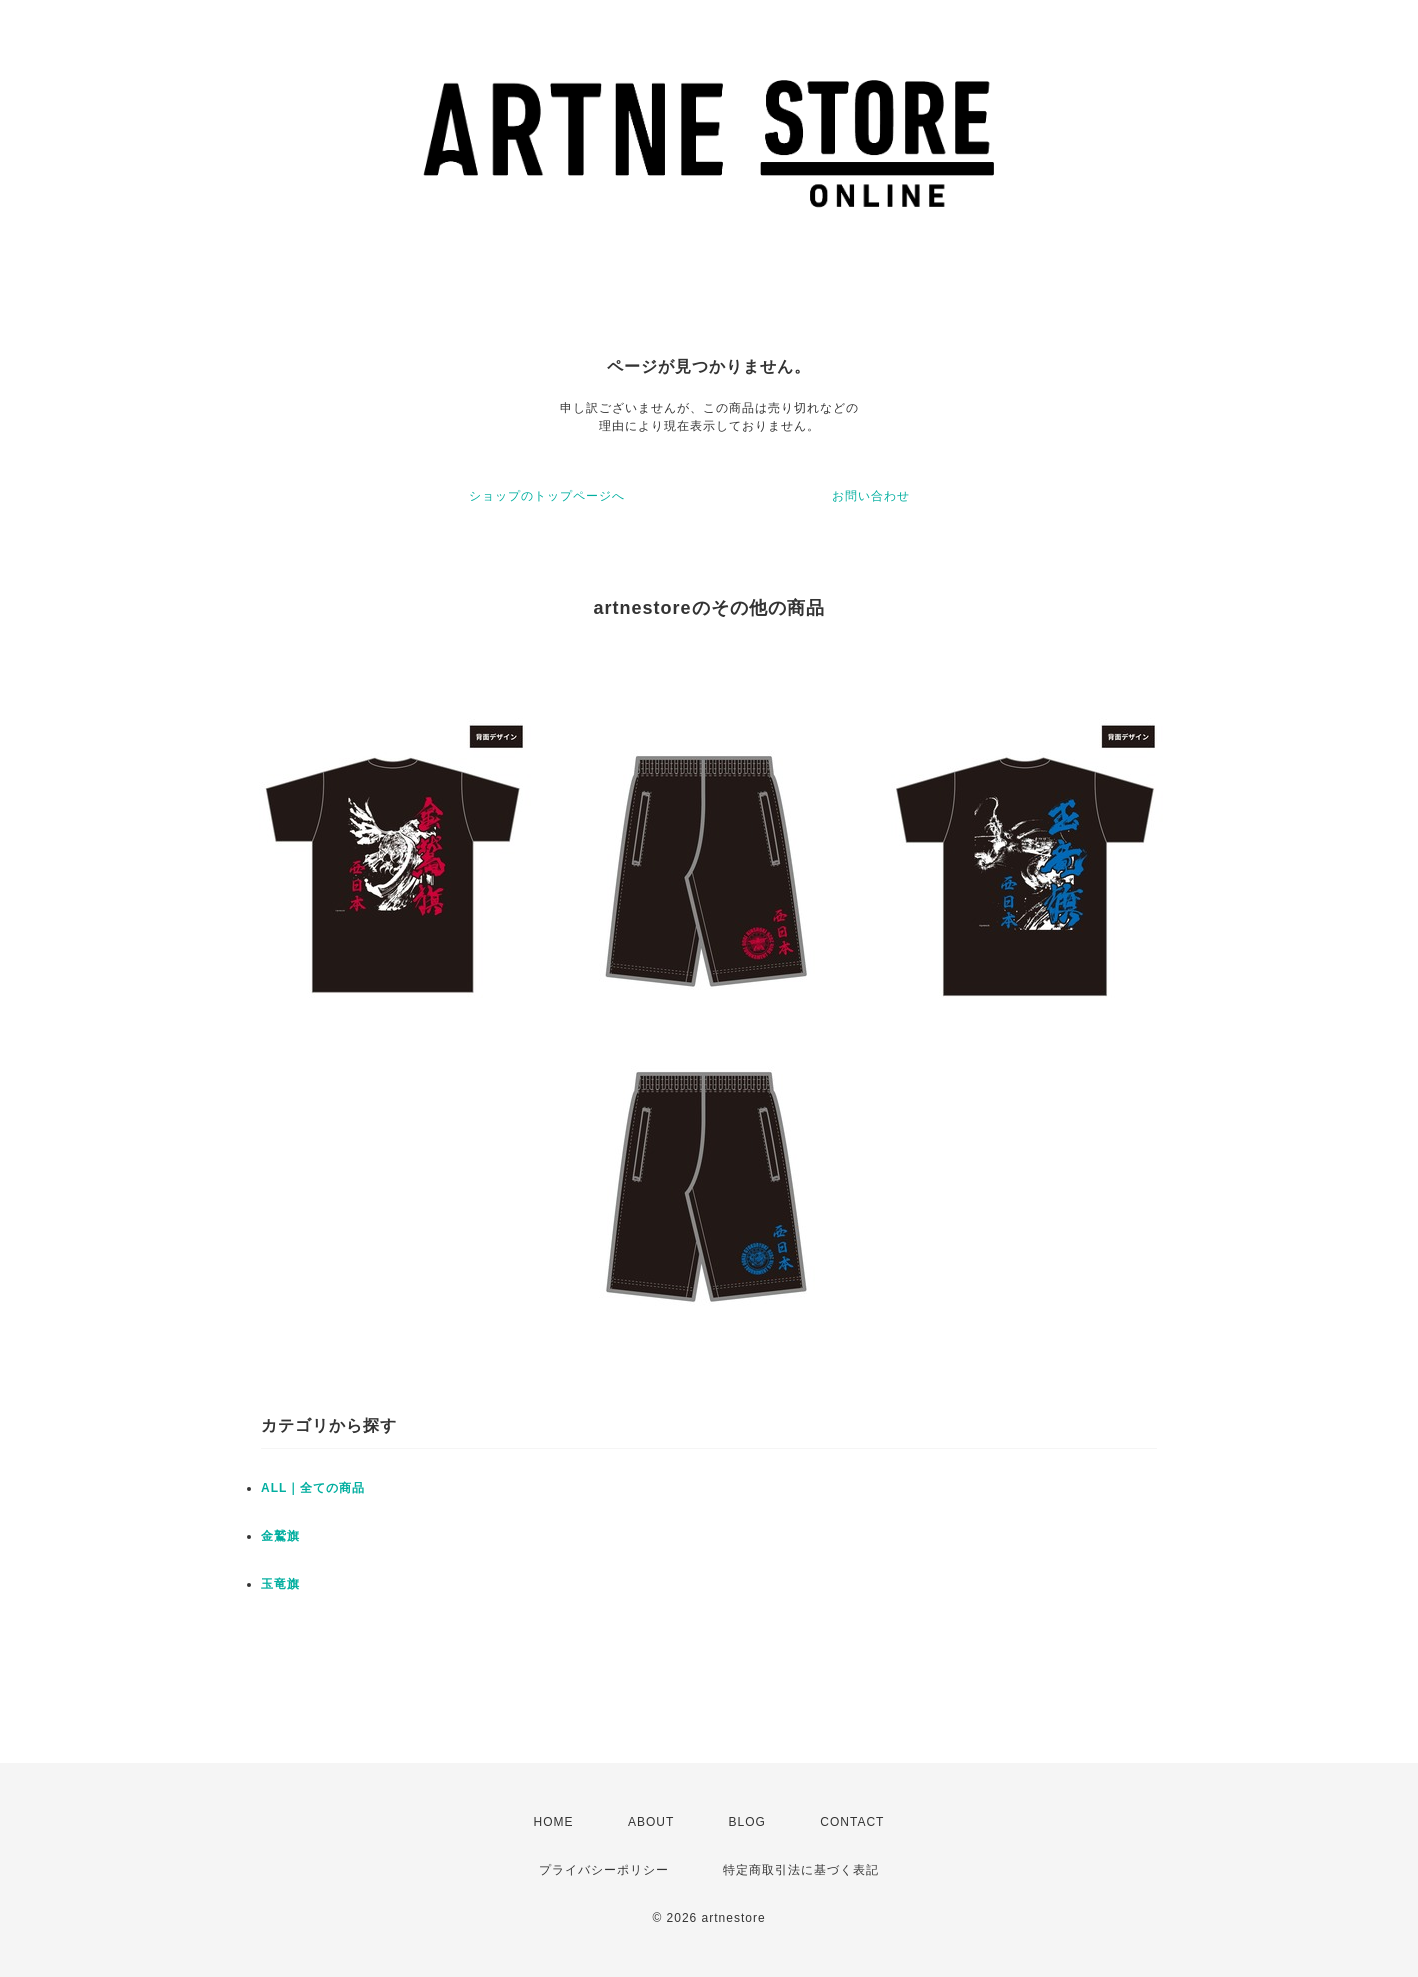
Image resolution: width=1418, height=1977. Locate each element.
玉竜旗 (280, 1584)
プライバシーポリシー (604, 1870)
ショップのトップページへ (547, 496)
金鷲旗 (280, 1536)
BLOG (747, 1822)
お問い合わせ (871, 496)
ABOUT (651, 1822)
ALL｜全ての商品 (313, 1488)
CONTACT (852, 1822)
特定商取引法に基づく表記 (801, 1870)
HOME (554, 1822)
